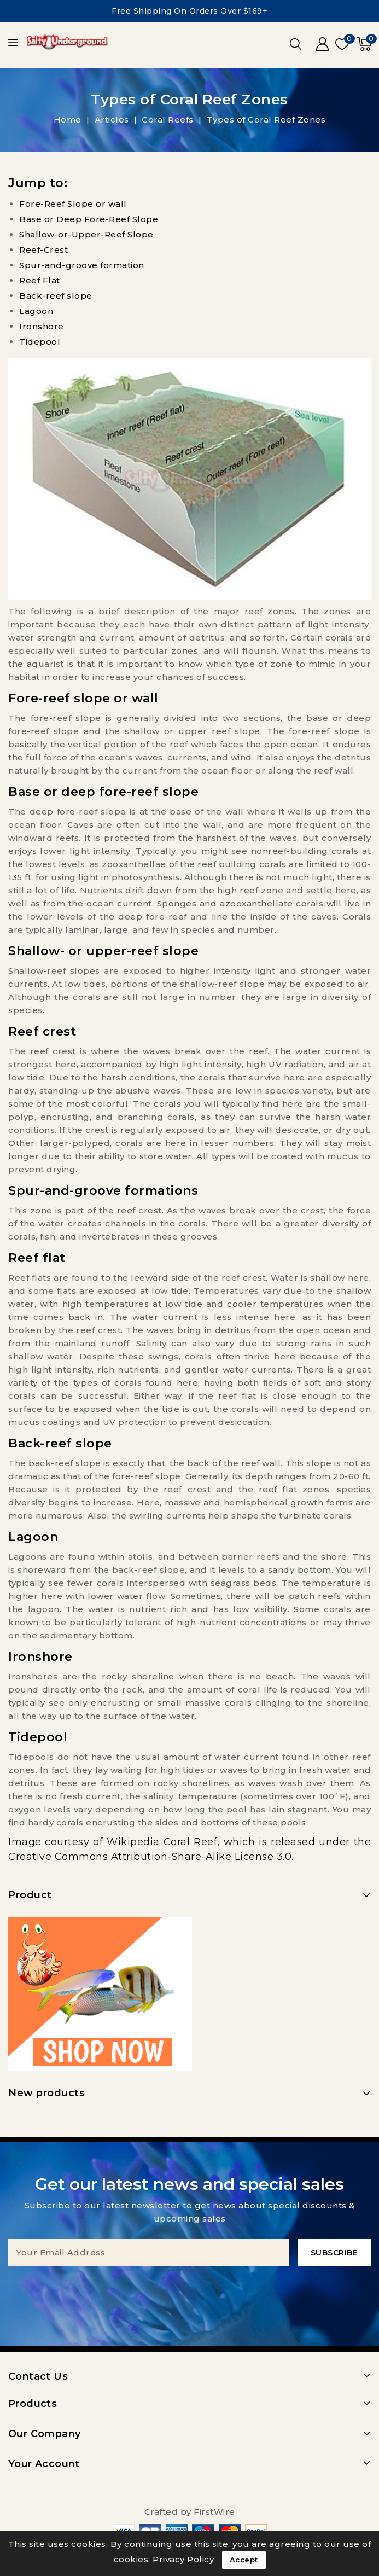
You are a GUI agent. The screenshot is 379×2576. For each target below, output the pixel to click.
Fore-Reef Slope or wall (73, 204)
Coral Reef (190, 1842)
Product (30, 1895)
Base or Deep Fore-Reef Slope (88, 219)
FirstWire (214, 2512)
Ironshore (41, 326)
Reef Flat (39, 280)
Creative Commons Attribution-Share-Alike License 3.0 (149, 1857)
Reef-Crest (43, 250)
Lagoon (36, 311)
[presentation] (190, 2287)
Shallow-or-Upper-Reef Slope (86, 234)
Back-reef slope (55, 295)
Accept (244, 2560)
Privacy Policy (183, 2559)
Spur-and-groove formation (81, 265)
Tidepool (39, 341)
